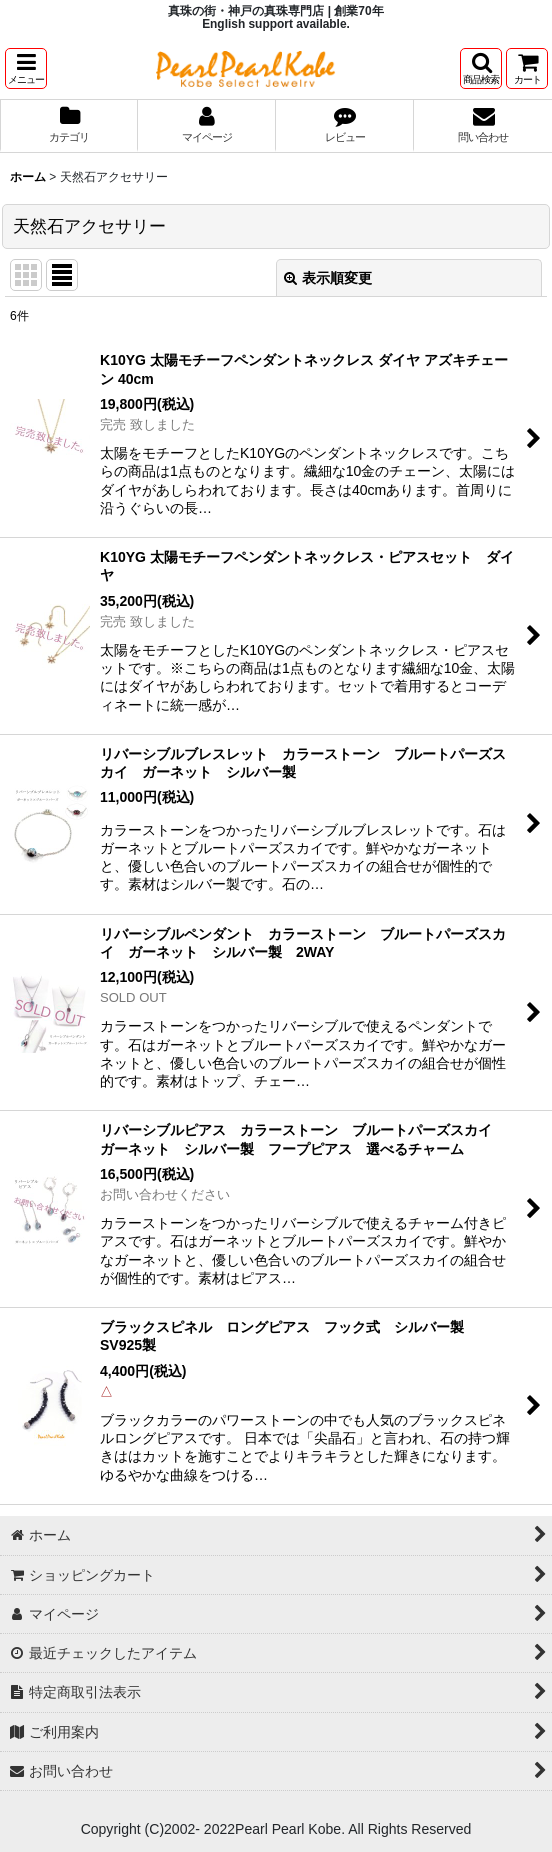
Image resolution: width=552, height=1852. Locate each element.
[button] (26, 68)
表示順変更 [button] (328, 278)
